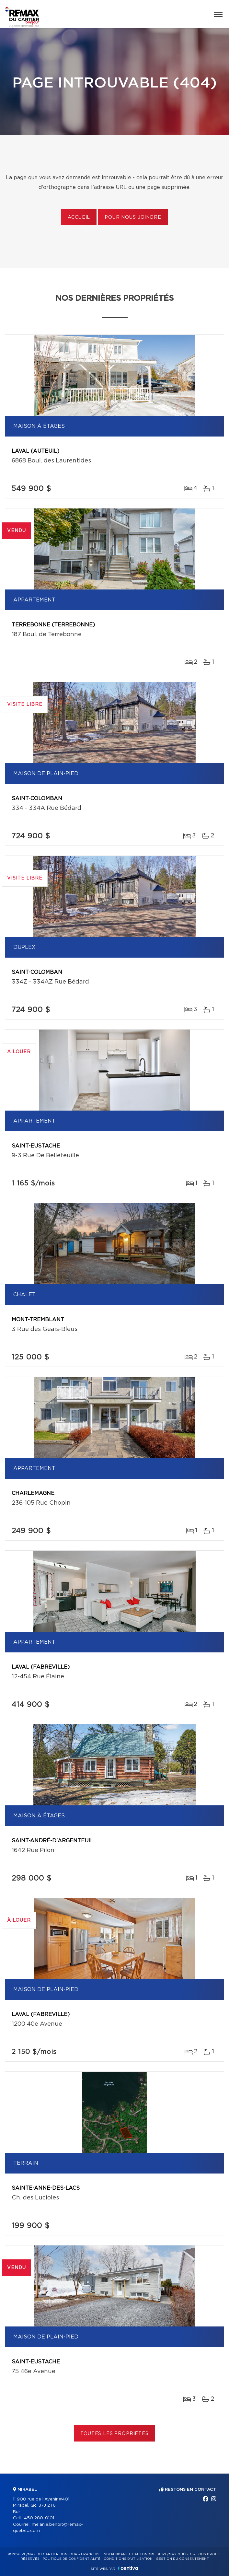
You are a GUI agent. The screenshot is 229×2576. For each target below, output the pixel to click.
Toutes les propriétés (114, 2433)
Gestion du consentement (182, 2558)
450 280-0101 (39, 2518)
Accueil (79, 217)
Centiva (128, 2568)
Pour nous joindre (133, 217)
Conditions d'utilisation (128, 2558)
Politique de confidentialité (71, 2558)
